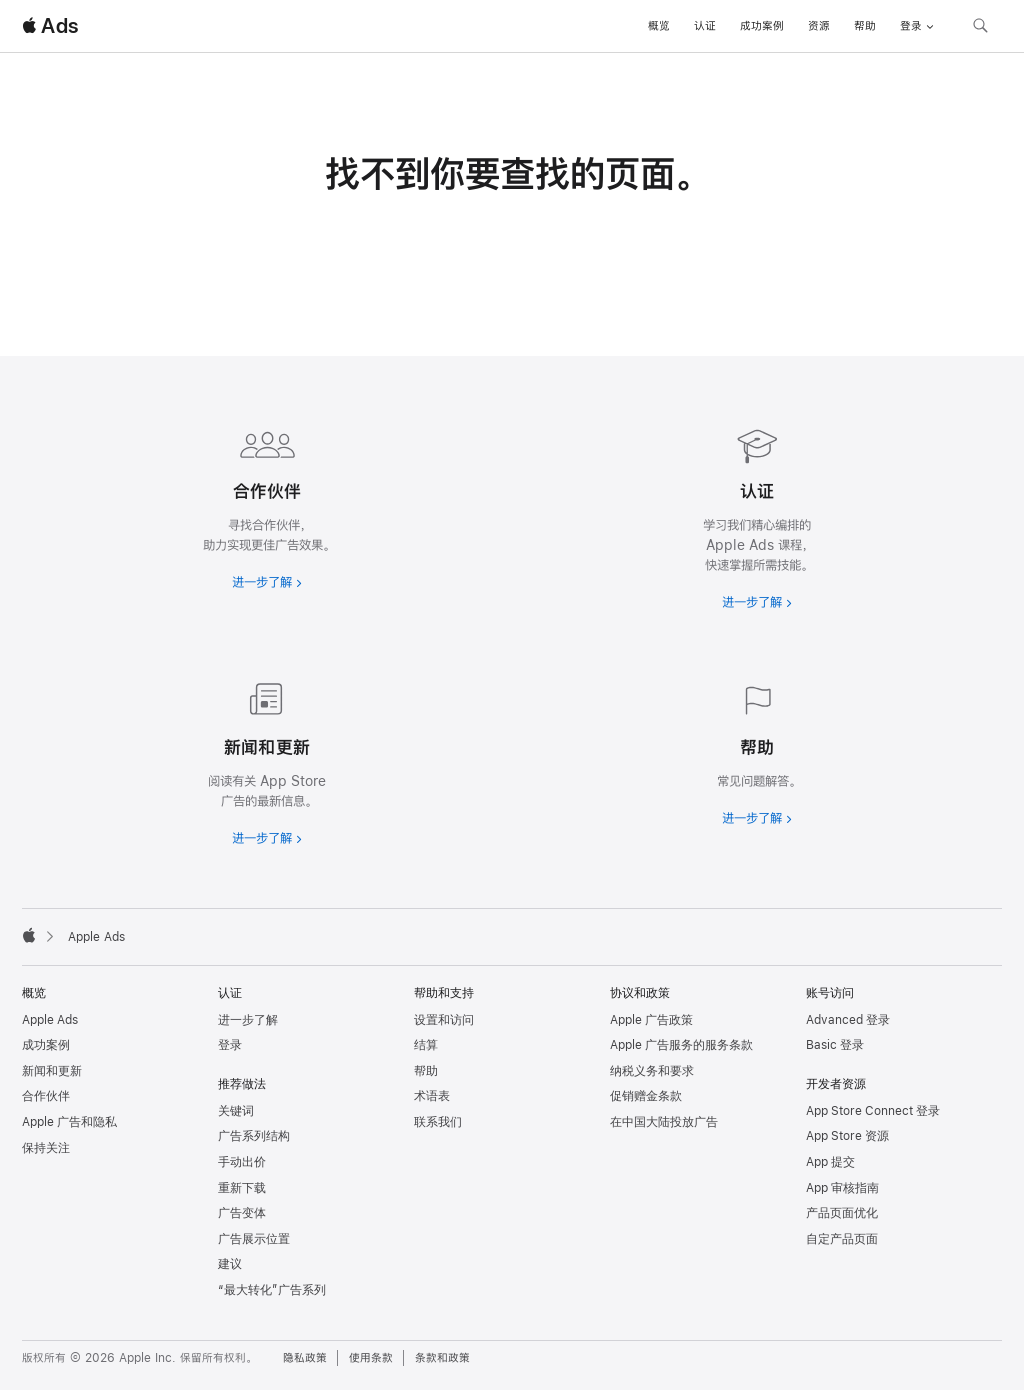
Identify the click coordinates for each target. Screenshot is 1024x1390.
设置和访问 (444, 1020)
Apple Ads (50, 1020)
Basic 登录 (835, 1045)
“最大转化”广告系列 (272, 1290)
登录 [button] (917, 26)
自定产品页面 (842, 1239)
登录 (230, 1045)
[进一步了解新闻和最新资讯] (267, 760)
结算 (426, 1045)
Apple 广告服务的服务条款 (681, 1045)
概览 (659, 26)
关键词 (236, 1111)
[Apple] (29, 935)
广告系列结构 (254, 1136)
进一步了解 (248, 1020)
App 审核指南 (842, 1188)
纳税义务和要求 (652, 1071)
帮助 (865, 26)
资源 (819, 26)
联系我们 (438, 1122)
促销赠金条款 (646, 1096)
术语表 (432, 1096)
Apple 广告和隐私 (69, 1122)
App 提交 (830, 1162)
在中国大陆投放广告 (664, 1122)
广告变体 (242, 1213)
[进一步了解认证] (757, 514)
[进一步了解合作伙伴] (267, 504)
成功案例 (762, 26)
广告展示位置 (254, 1239)
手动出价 (242, 1162)
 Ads (50, 26)
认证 (705, 26)
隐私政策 (305, 1358)
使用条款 (371, 1358)
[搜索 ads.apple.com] (980, 28)
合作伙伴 (46, 1096)
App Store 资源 (847, 1136)
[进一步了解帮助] (757, 750)
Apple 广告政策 (651, 1020)
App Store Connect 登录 (873, 1111)
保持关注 (46, 1148)
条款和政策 (442, 1358)
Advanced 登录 (848, 1020)
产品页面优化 (842, 1213)
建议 (230, 1264)
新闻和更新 (52, 1071)
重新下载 (242, 1188)
